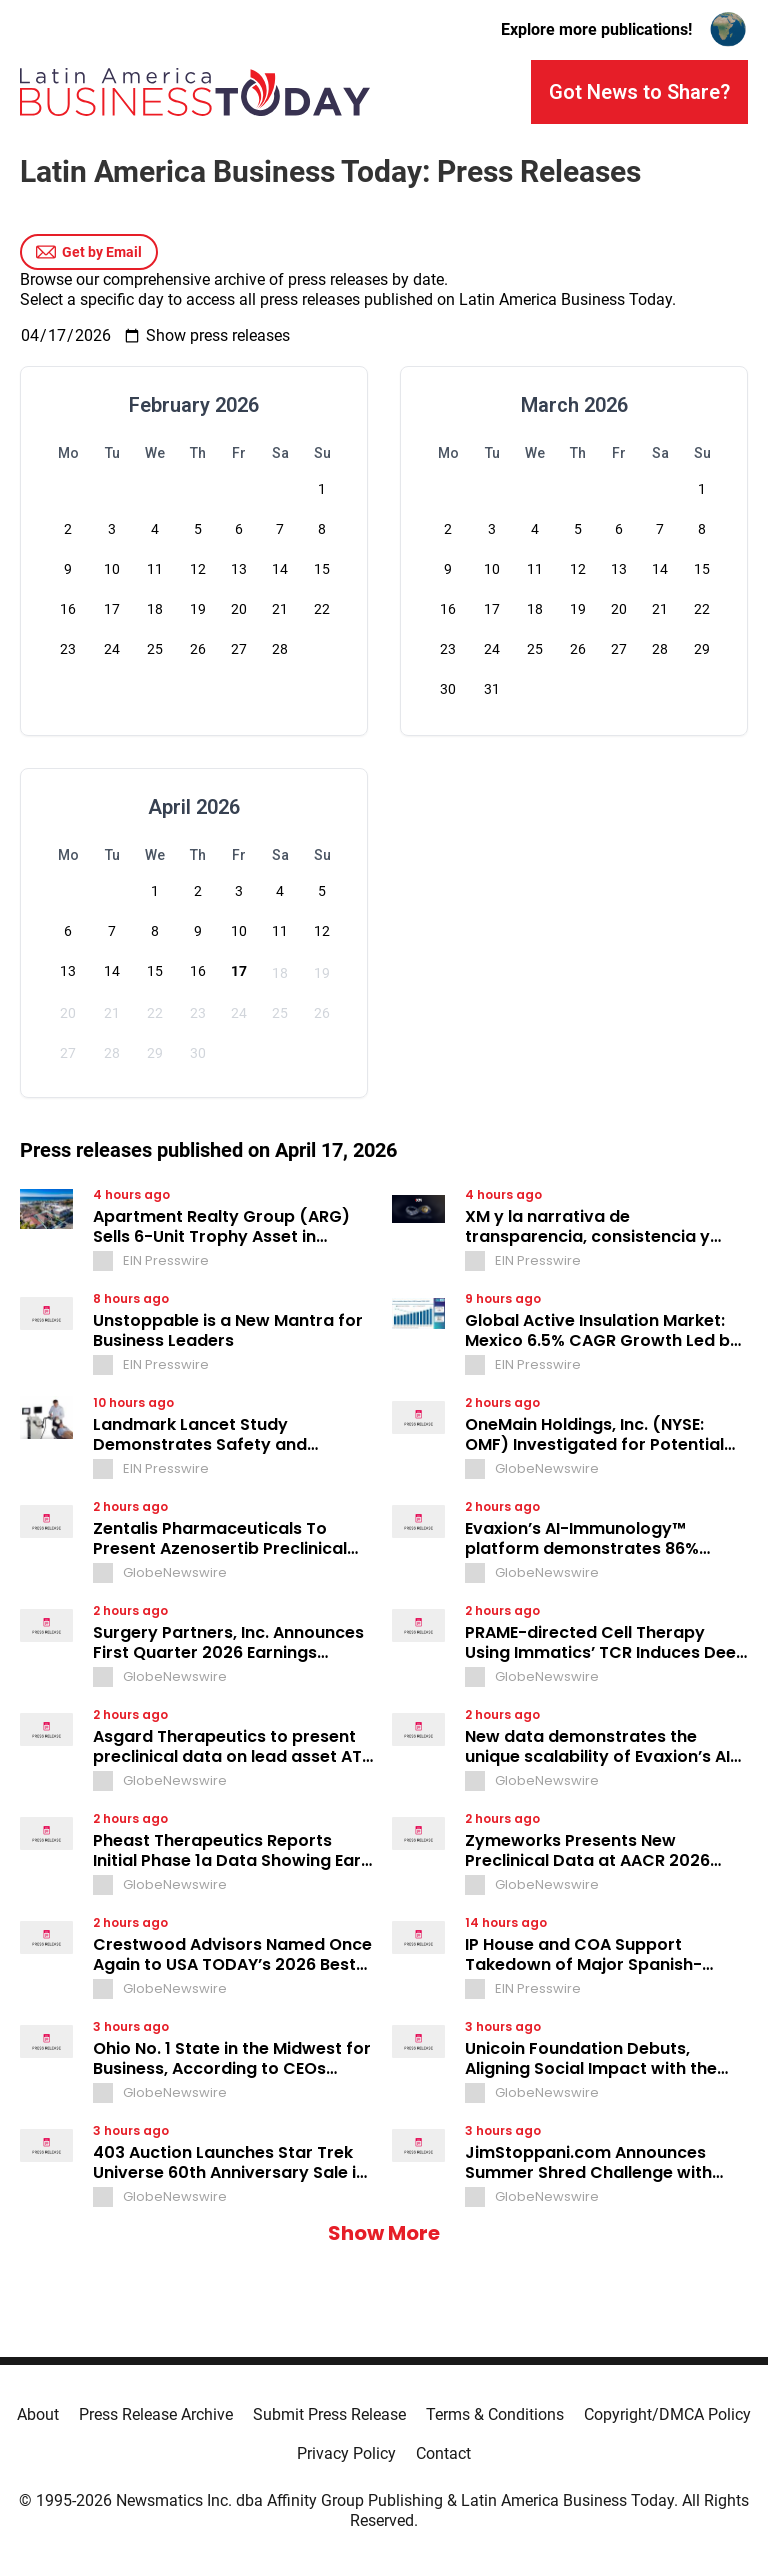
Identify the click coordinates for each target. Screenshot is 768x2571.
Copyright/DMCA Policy (667, 2414)
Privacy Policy (346, 2453)
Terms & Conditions (495, 2414)
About (38, 2414)
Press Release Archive (156, 2414)
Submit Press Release (329, 2414)
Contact (443, 2453)
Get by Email (89, 252)
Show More (384, 2233)
